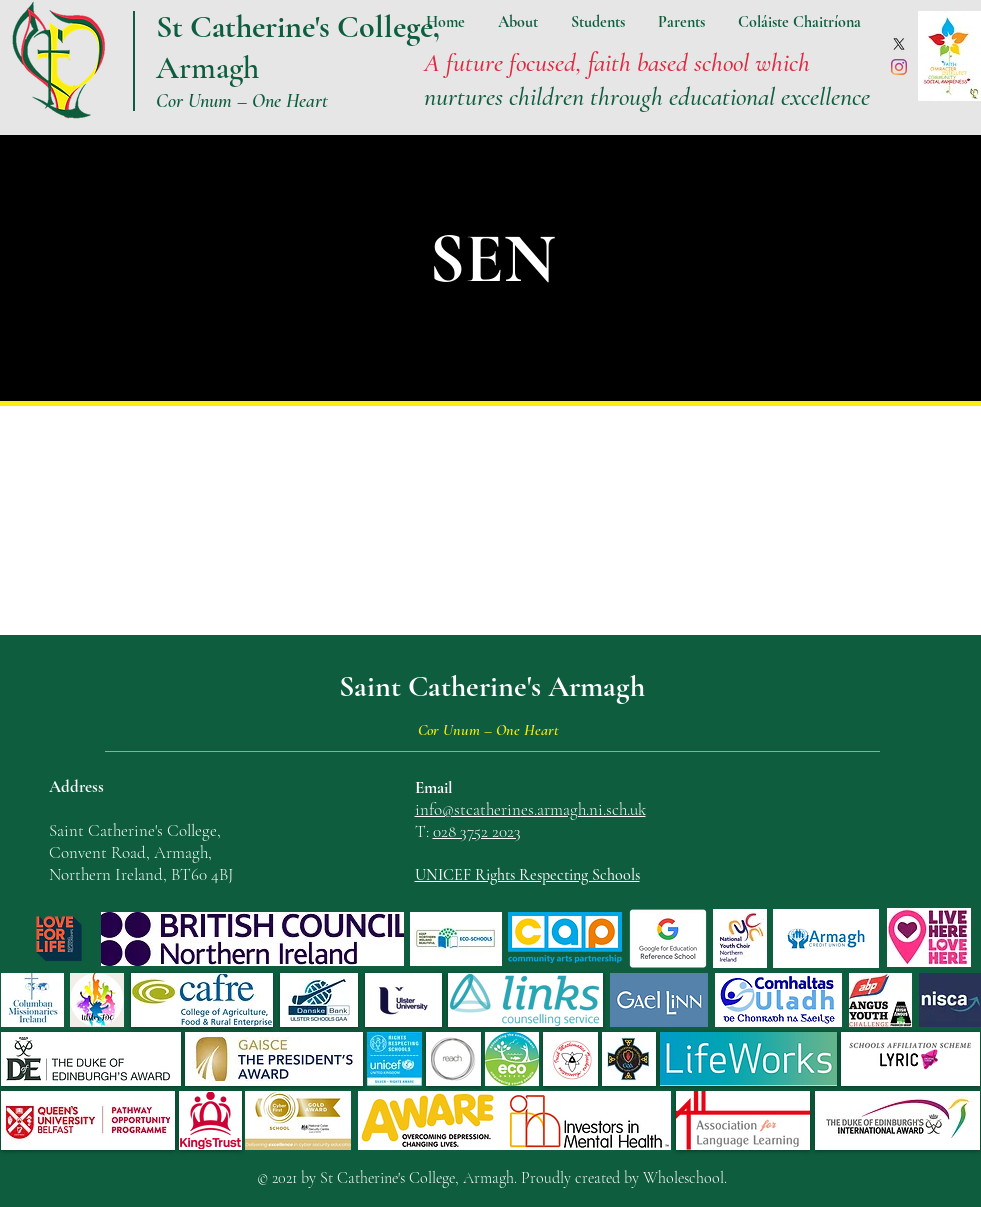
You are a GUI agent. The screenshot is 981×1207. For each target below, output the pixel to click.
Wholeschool (683, 1178)
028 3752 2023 (477, 831)
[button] (517, 22)
